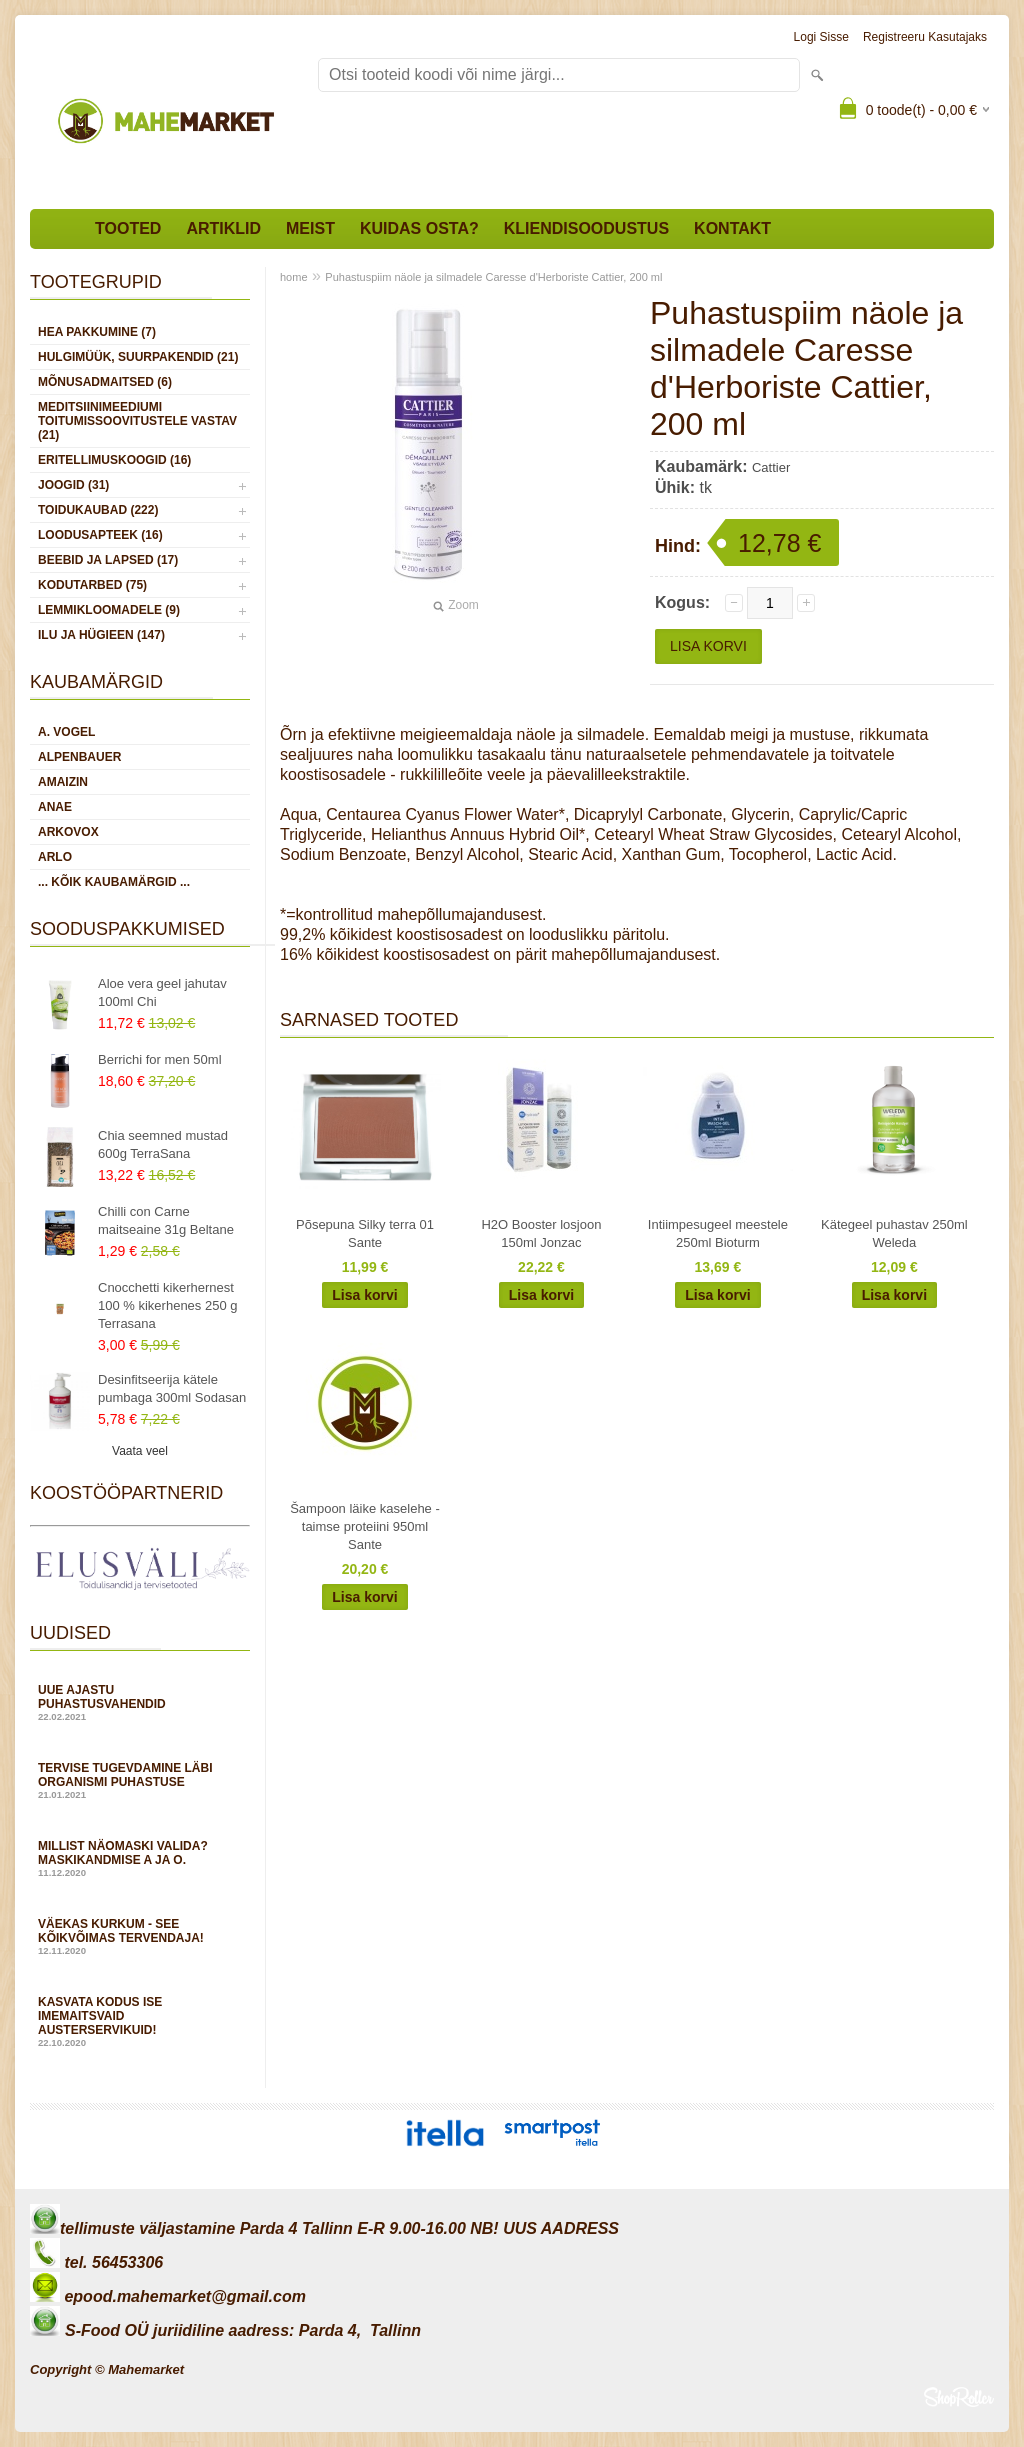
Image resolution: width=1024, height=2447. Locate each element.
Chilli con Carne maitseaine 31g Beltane (166, 1220)
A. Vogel (66, 732)
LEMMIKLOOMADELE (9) (109, 610)
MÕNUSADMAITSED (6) (105, 382)
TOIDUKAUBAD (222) (98, 510)
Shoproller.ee (959, 2397)
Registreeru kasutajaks (925, 37)
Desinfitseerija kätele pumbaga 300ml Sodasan (172, 1388)
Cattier (771, 467)
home (294, 277)
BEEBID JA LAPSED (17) (108, 560)
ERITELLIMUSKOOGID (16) (114, 460)
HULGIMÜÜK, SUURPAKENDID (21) (138, 357)
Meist (310, 228)
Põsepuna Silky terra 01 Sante (365, 1233)
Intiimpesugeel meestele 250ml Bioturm (718, 1233)
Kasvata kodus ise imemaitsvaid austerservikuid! (140, 2021)
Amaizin (63, 782)
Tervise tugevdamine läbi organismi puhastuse (140, 1780)
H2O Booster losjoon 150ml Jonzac (541, 1233)
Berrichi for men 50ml (160, 1059)
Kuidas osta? (419, 228)
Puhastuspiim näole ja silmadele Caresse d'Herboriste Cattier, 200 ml (493, 277)
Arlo (55, 857)
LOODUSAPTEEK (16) (100, 535)
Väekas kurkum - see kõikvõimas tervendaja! (140, 1936)
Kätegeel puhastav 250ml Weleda (894, 1233)
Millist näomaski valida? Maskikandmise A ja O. (140, 1858)
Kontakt (732, 228)
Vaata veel (140, 1451)
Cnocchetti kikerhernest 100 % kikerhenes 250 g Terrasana (167, 1305)
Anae (55, 807)
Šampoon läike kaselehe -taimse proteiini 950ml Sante (365, 1526)
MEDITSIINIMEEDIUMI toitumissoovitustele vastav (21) (137, 421)
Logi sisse (821, 37)
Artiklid (223, 228)
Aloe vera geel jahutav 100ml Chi (162, 992)
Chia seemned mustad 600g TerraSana (163, 1144)
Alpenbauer (79, 757)
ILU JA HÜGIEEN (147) (101, 635)
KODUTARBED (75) (92, 585)
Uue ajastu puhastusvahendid (140, 1702)
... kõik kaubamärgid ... (114, 882)
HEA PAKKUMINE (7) (97, 332)
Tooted (128, 228)
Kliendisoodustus (586, 228)
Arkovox (68, 832)
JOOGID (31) (73, 485)
